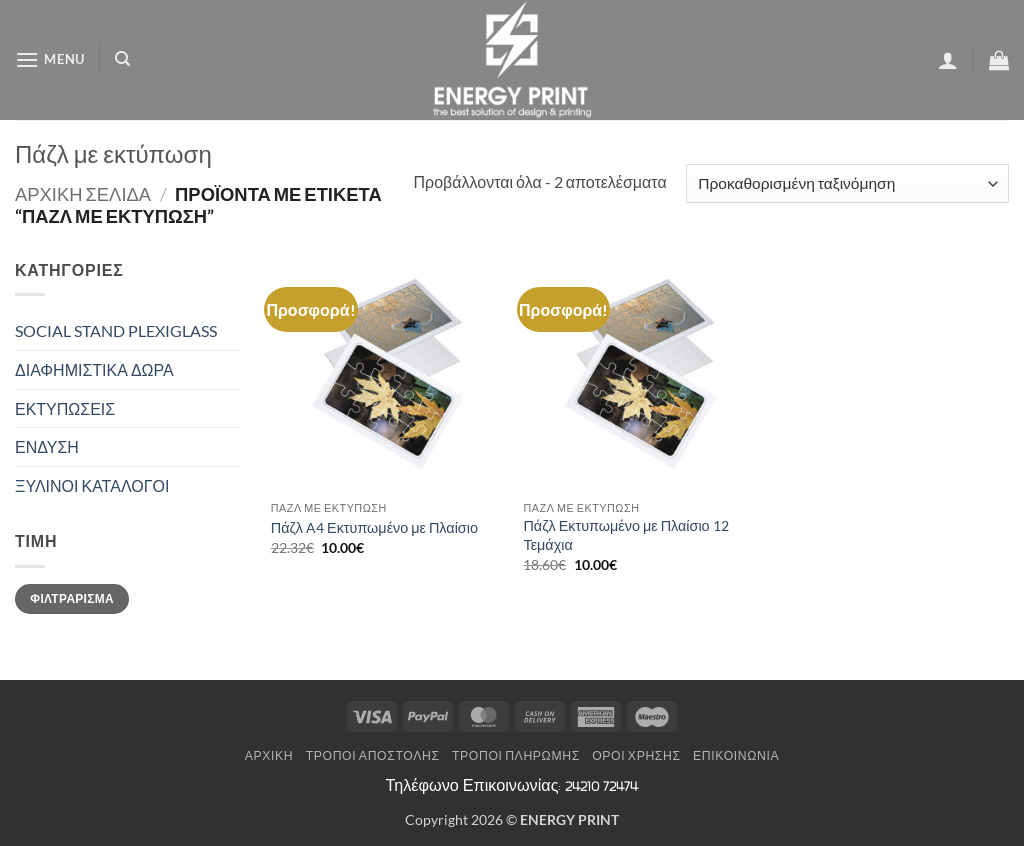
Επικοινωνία (736, 755)
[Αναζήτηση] (122, 59)
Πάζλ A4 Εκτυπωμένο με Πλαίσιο (374, 527)
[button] (50, 59)
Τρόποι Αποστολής (373, 755)
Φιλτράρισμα (72, 598)
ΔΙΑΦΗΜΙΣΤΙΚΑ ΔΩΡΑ (94, 369)
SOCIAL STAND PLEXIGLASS (116, 330)
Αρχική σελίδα (83, 194)
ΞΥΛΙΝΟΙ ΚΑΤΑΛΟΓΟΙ (92, 485)
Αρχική (269, 755)
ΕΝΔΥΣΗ (47, 446)
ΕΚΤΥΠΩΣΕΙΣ (65, 408)
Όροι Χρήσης (636, 755)
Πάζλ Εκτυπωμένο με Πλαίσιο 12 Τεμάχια (625, 535)
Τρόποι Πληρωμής (516, 755)
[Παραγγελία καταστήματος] (847, 183)
